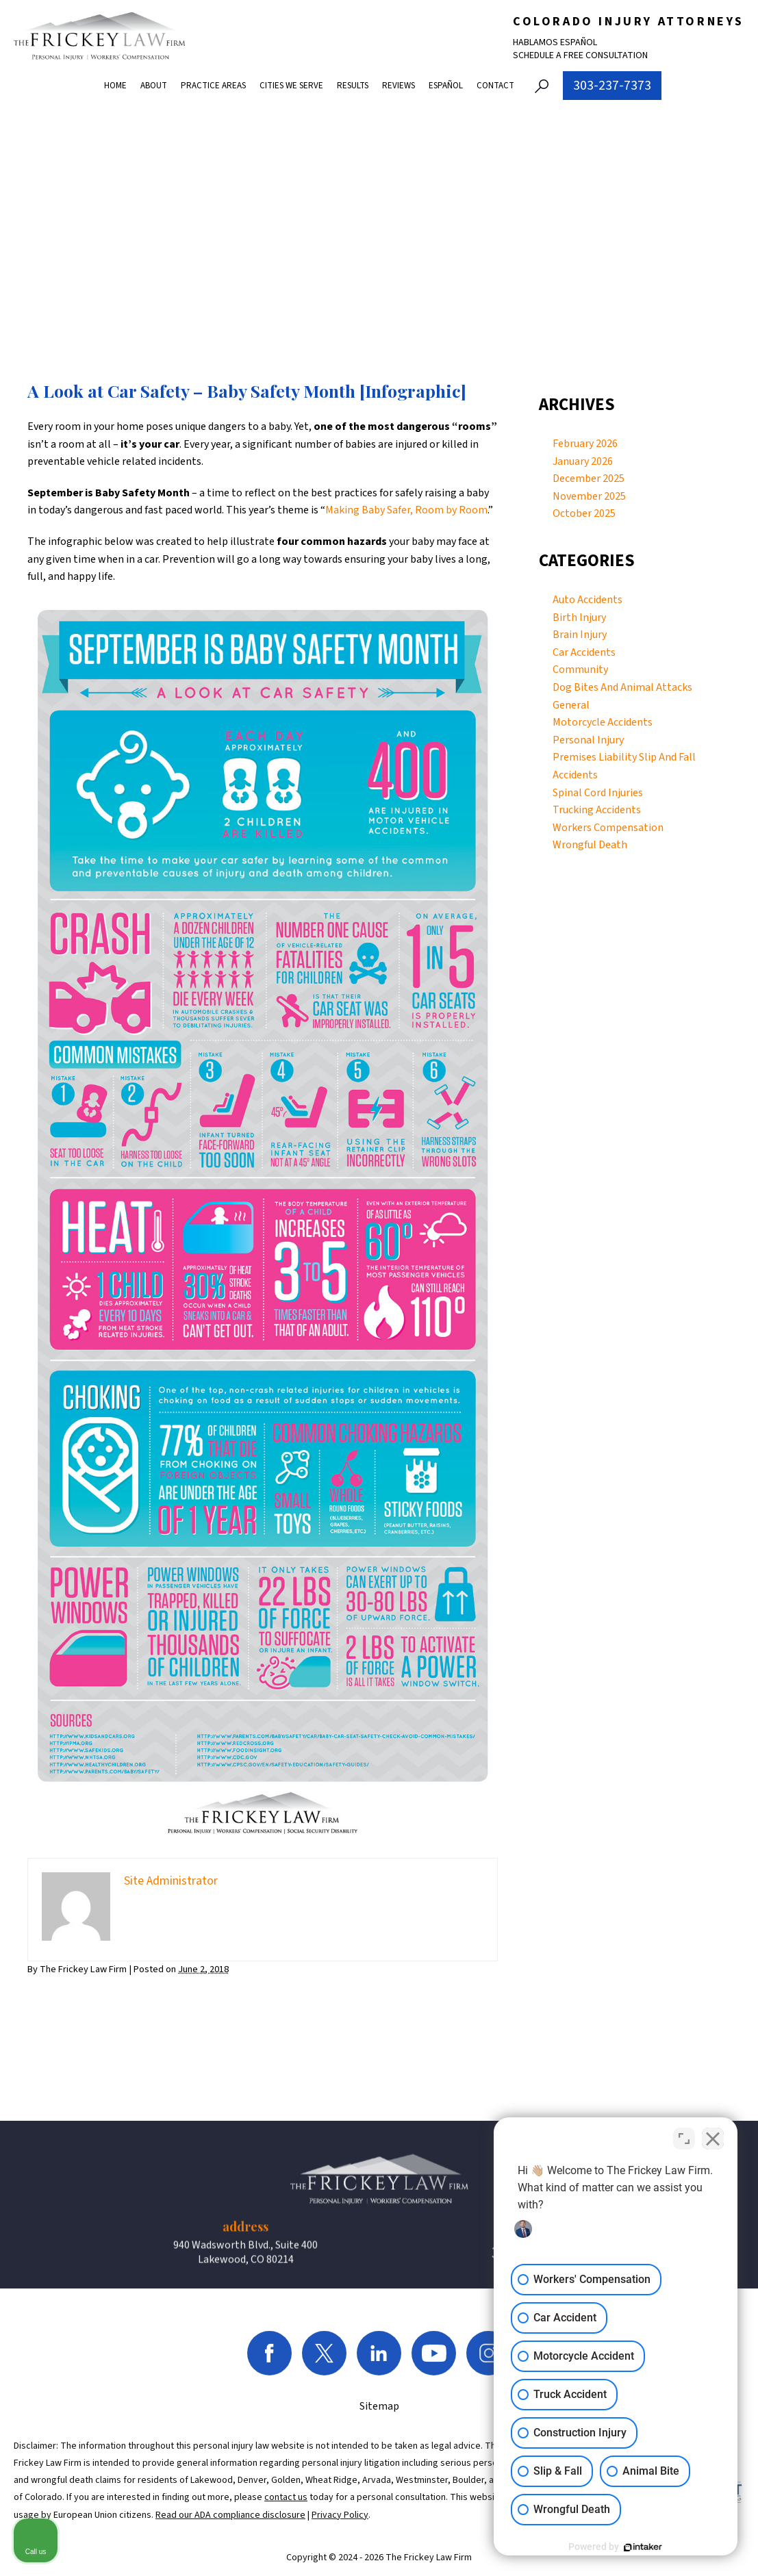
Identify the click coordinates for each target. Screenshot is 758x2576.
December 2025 (588, 478)
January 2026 (583, 461)
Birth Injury (579, 617)
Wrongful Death (590, 844)
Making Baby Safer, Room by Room (406, 510)
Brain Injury (580, 634)
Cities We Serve (291, 85)
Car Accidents (584, 652)
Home (115, 85)
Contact (495, 85)
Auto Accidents (587, 599)
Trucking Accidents (597, 809)
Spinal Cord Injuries (598, 792)
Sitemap (379, 2540)
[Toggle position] (684, 2139)
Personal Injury (588, 740)
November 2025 (589, 496)
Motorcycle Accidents (603, 722)
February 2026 (585, 443)
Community (580, 669)
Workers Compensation (608, 827)
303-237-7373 (612, 85)
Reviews (398, 85)
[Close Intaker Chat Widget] (713, 2139)
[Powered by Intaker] (641, 2547)
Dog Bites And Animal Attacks (622, 687)
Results (352, 85)
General (571, 705)
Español (446, 85)
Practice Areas (213, 85)
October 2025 (584, 513)
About (153, 85)
